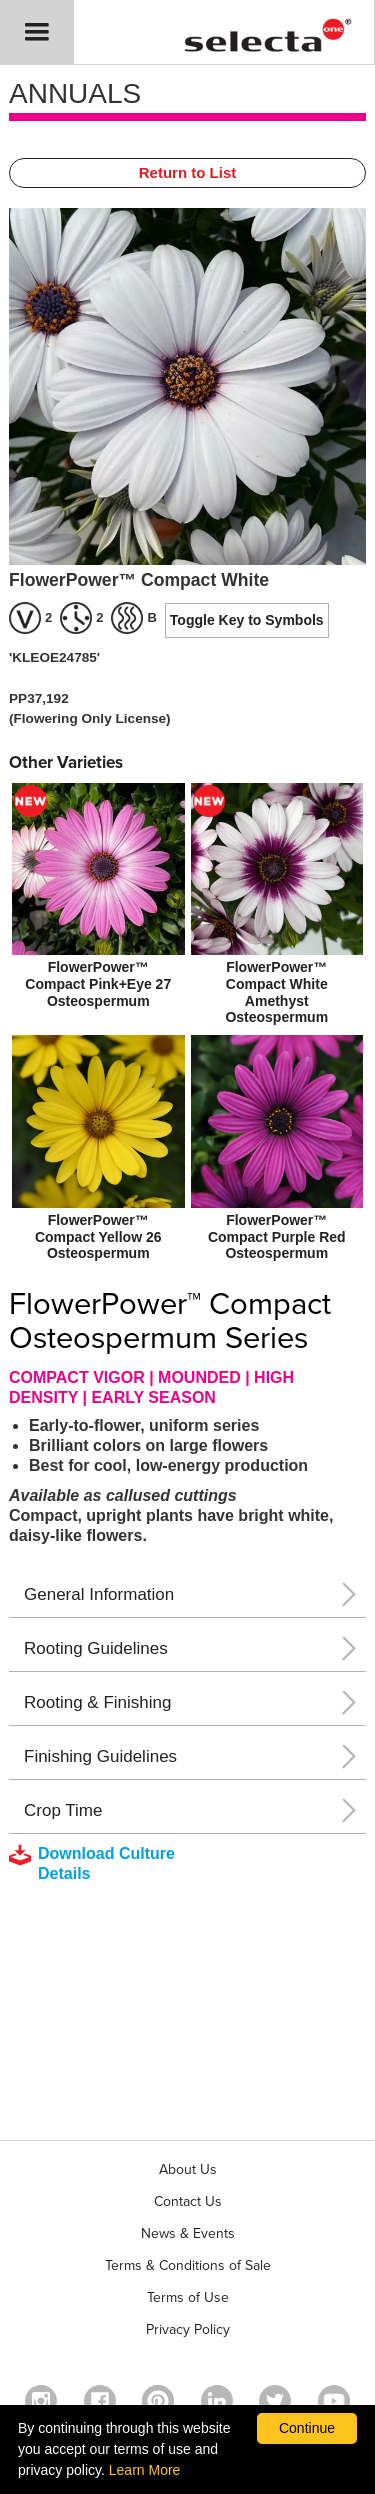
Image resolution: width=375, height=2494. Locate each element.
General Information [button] (99, 1594)
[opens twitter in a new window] (275, 2401)
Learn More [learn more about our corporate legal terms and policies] (145, 2470)
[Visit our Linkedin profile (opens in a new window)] (217, 2401)
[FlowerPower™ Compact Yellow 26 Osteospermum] (98, 1150)
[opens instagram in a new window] (41, 2401)
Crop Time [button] (63, 1810)
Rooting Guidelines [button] (96, 1648)
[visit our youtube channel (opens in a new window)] (334, 2401)
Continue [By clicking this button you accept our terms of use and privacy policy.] (307, 2428)
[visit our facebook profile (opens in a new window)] (100, 2401)
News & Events (188, 2233)
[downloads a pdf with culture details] (106, 1864)
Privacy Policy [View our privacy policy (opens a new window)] (188, 2329)
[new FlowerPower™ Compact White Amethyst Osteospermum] (277, 906)
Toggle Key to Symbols (247, 620)
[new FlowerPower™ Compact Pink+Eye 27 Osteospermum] (98, 898)
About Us (188, 2169)
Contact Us (188, 2201)
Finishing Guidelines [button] (100, 1756)
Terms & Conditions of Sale (188, 2265)
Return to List (188, 172)
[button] (37, 32)
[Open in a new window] (158, 2401)
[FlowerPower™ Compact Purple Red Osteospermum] (277, 1150)
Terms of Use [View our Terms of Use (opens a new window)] (188, 2297)
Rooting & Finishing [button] (97, 1702)
